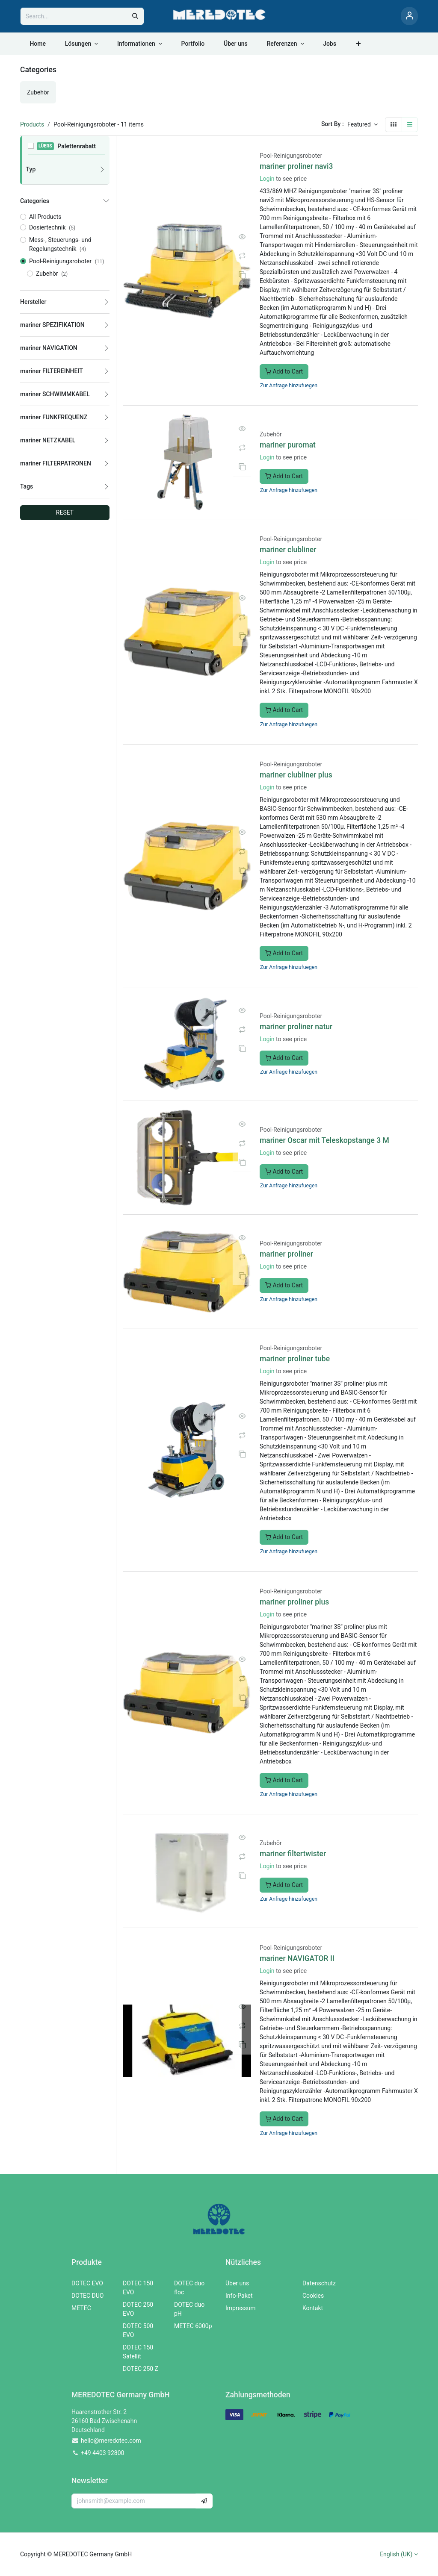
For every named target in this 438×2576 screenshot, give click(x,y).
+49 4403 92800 (102, 2452)
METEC (81, 2308)
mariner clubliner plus (296, 775)
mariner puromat (288, 445)
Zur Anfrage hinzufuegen (288, 386)
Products (32, 124)
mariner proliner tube (295, 1358)
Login (267, 178)
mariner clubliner (288, 549)
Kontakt (312, 2308)
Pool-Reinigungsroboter (291, 155)
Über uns (237, 2283)
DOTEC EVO (87, 2283)
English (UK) (396, 2554)
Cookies (313, 2295)
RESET (65, 512)
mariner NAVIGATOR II (297, 1958)
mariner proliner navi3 (296, 166)
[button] (362, 124)
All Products (45, 216)
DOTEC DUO (87, 2295)
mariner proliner (286, 1254)
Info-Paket (239, 2295)
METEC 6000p (193, 2326)
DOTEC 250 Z (140, 2368)
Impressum (240, 2308)
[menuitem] (37, 43)
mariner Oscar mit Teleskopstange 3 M (324, 1140)
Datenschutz (319, 2283)
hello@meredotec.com (111, 2440)
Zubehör (271, 434)
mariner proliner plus (294, 1602)
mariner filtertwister (293, 1853)
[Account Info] (409, 16)
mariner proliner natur (296, 1026)
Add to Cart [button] (284, 371)
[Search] (135, 16)
